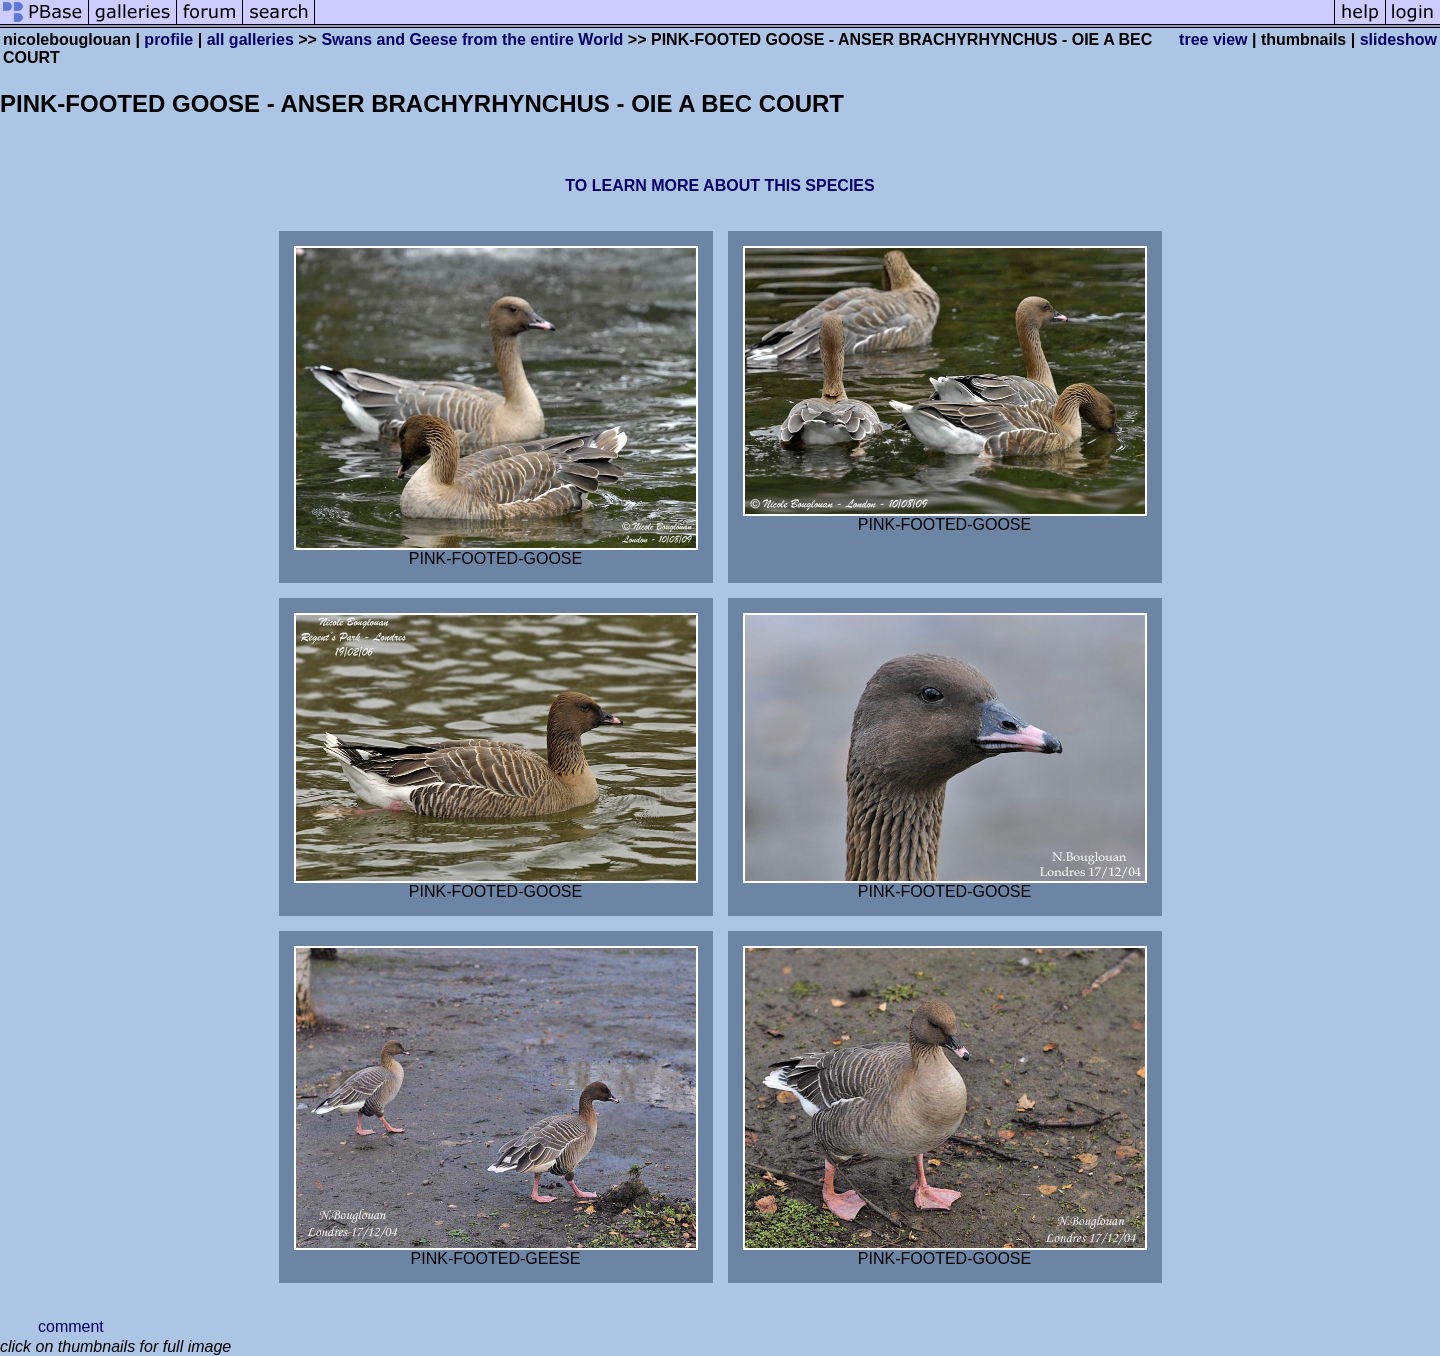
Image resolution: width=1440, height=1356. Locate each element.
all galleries (250, 39)
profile (168, 39)
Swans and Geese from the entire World (472, 39)
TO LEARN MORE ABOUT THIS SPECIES (719, 185)
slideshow (1398, 39)
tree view (1213, 39)
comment (71, 1326)
